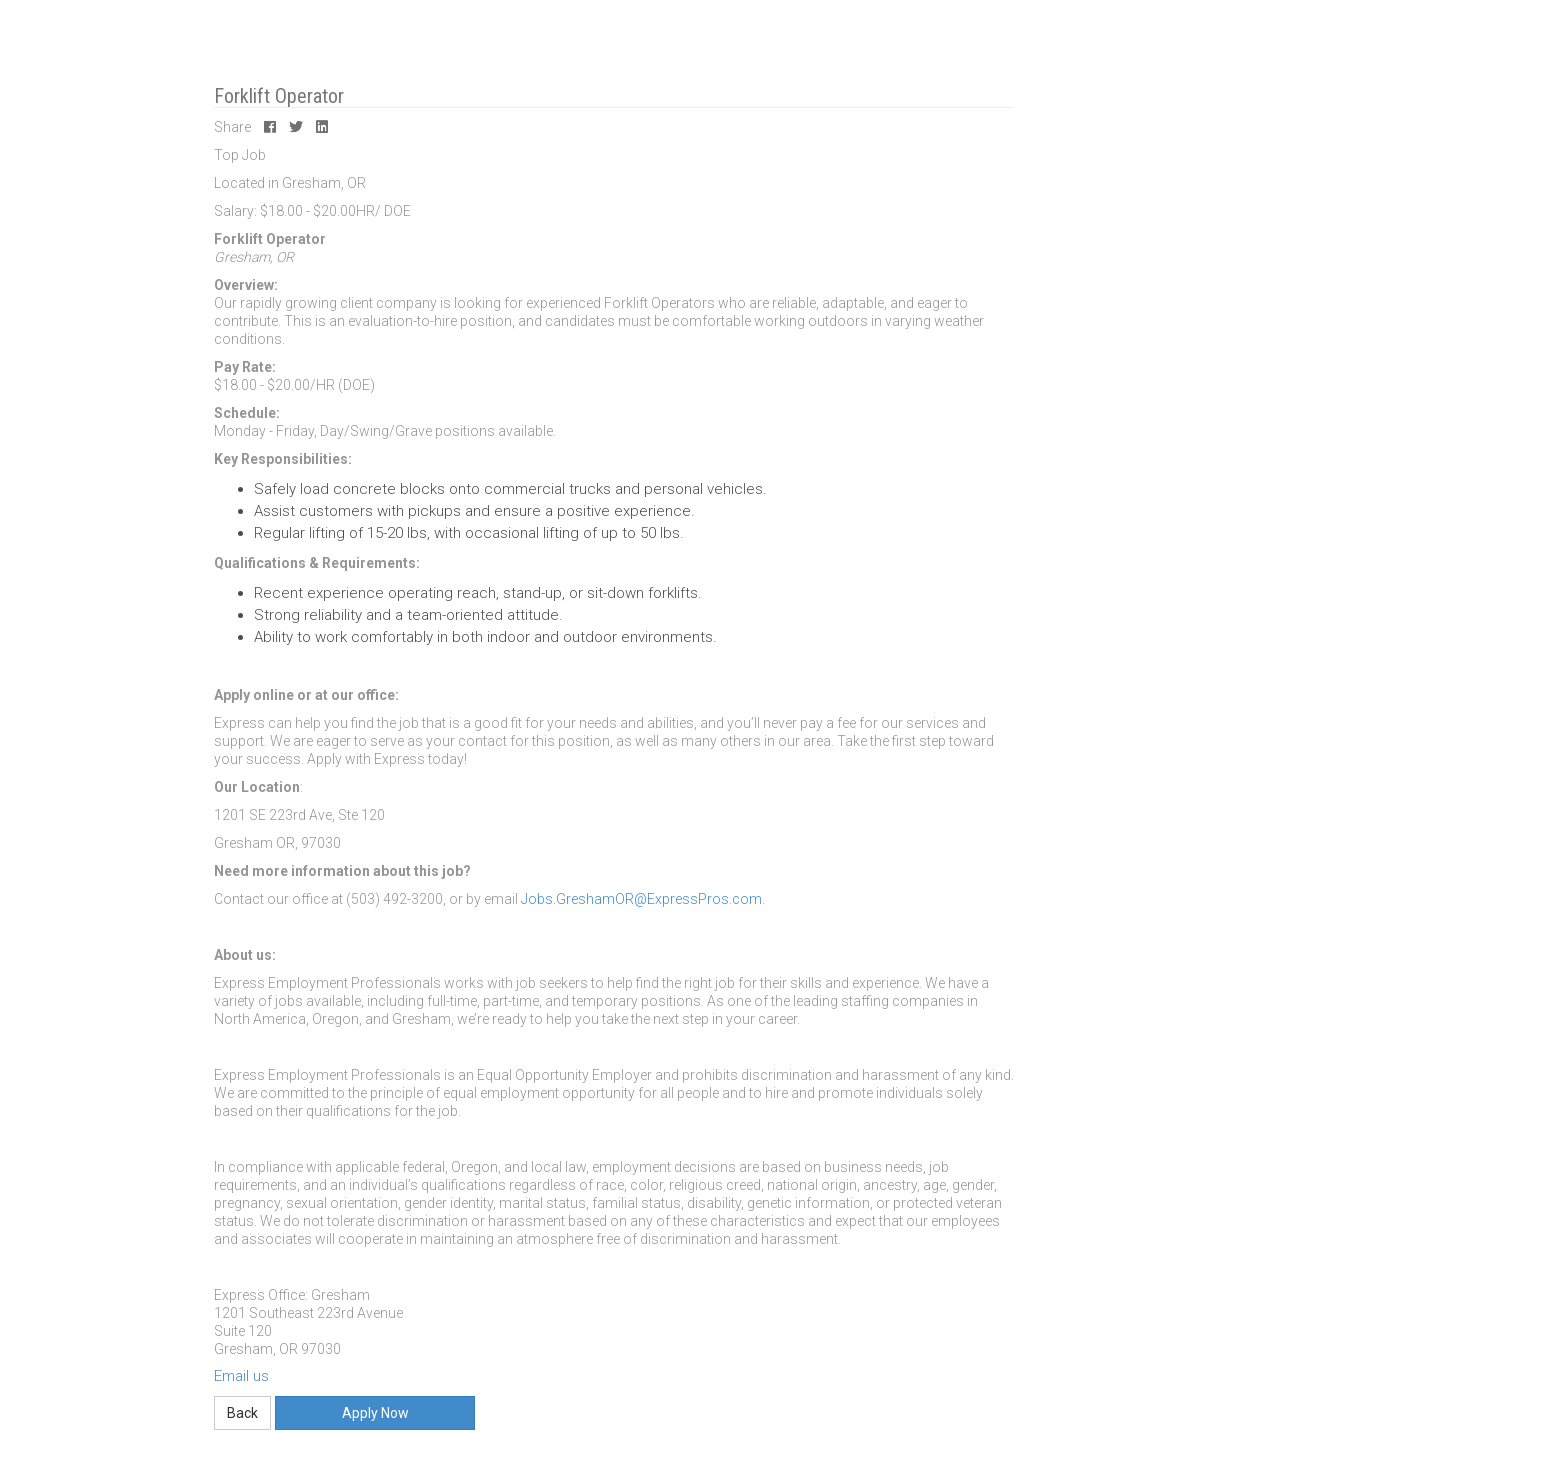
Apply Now (375, 1413)
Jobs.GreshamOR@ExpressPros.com (641, 899)
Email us (241, 1376)
